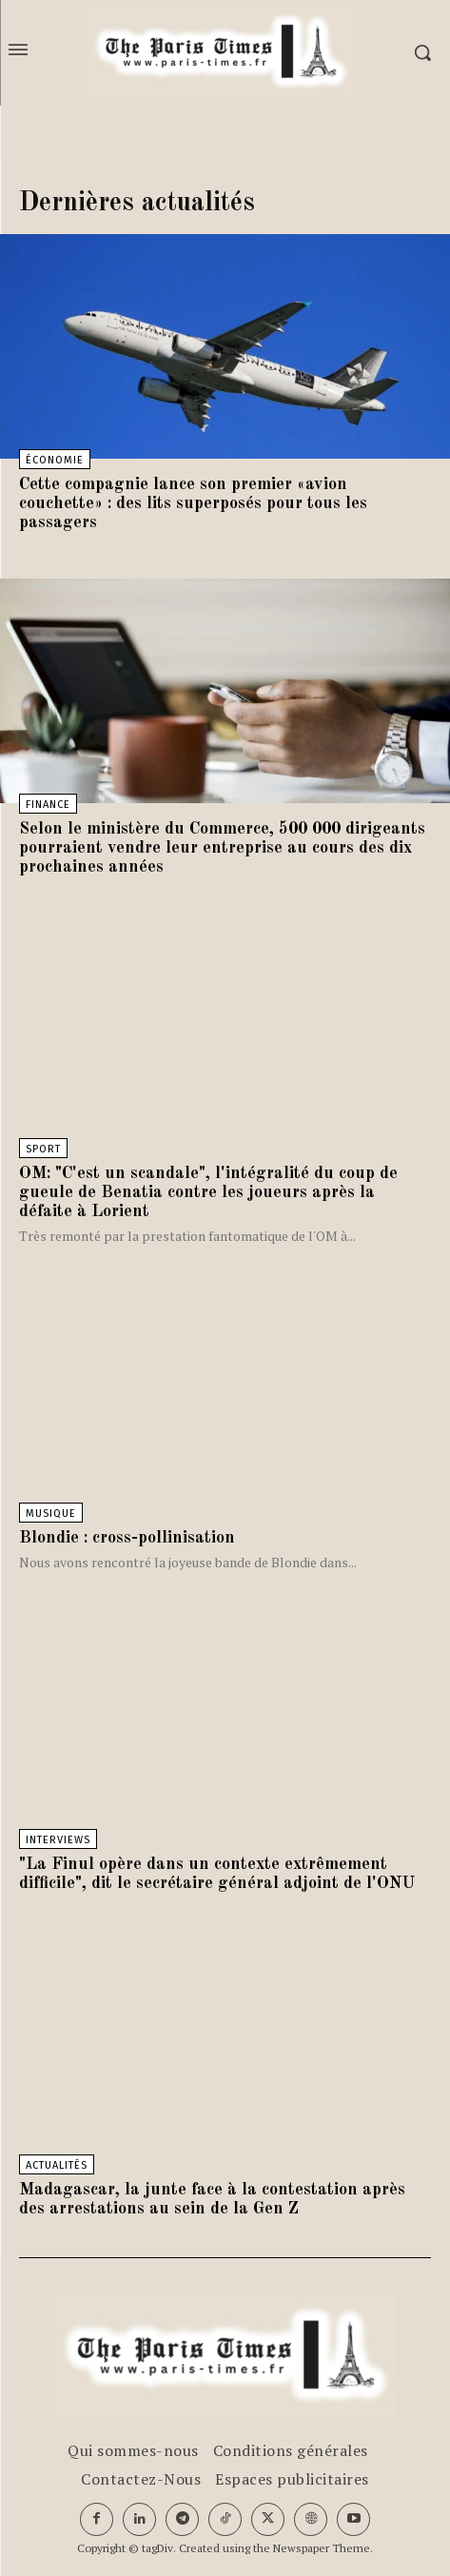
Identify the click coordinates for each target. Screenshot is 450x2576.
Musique (51, 1513)
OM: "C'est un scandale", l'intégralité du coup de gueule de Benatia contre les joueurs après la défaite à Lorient (208, 1192)
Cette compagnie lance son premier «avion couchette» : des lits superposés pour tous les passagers (193, 503)
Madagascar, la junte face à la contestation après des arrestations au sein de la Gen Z (212, 2199)
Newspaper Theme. (323, 2548)
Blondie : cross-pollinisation (127, 1537)
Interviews (58, 1840)
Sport (43, 1149)
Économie (55, 460)
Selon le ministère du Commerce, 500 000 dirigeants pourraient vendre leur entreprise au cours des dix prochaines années (222, 847)
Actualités (57, 2165)
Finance (48, 804)
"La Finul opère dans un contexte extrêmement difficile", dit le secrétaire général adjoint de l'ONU (217, 1874)
